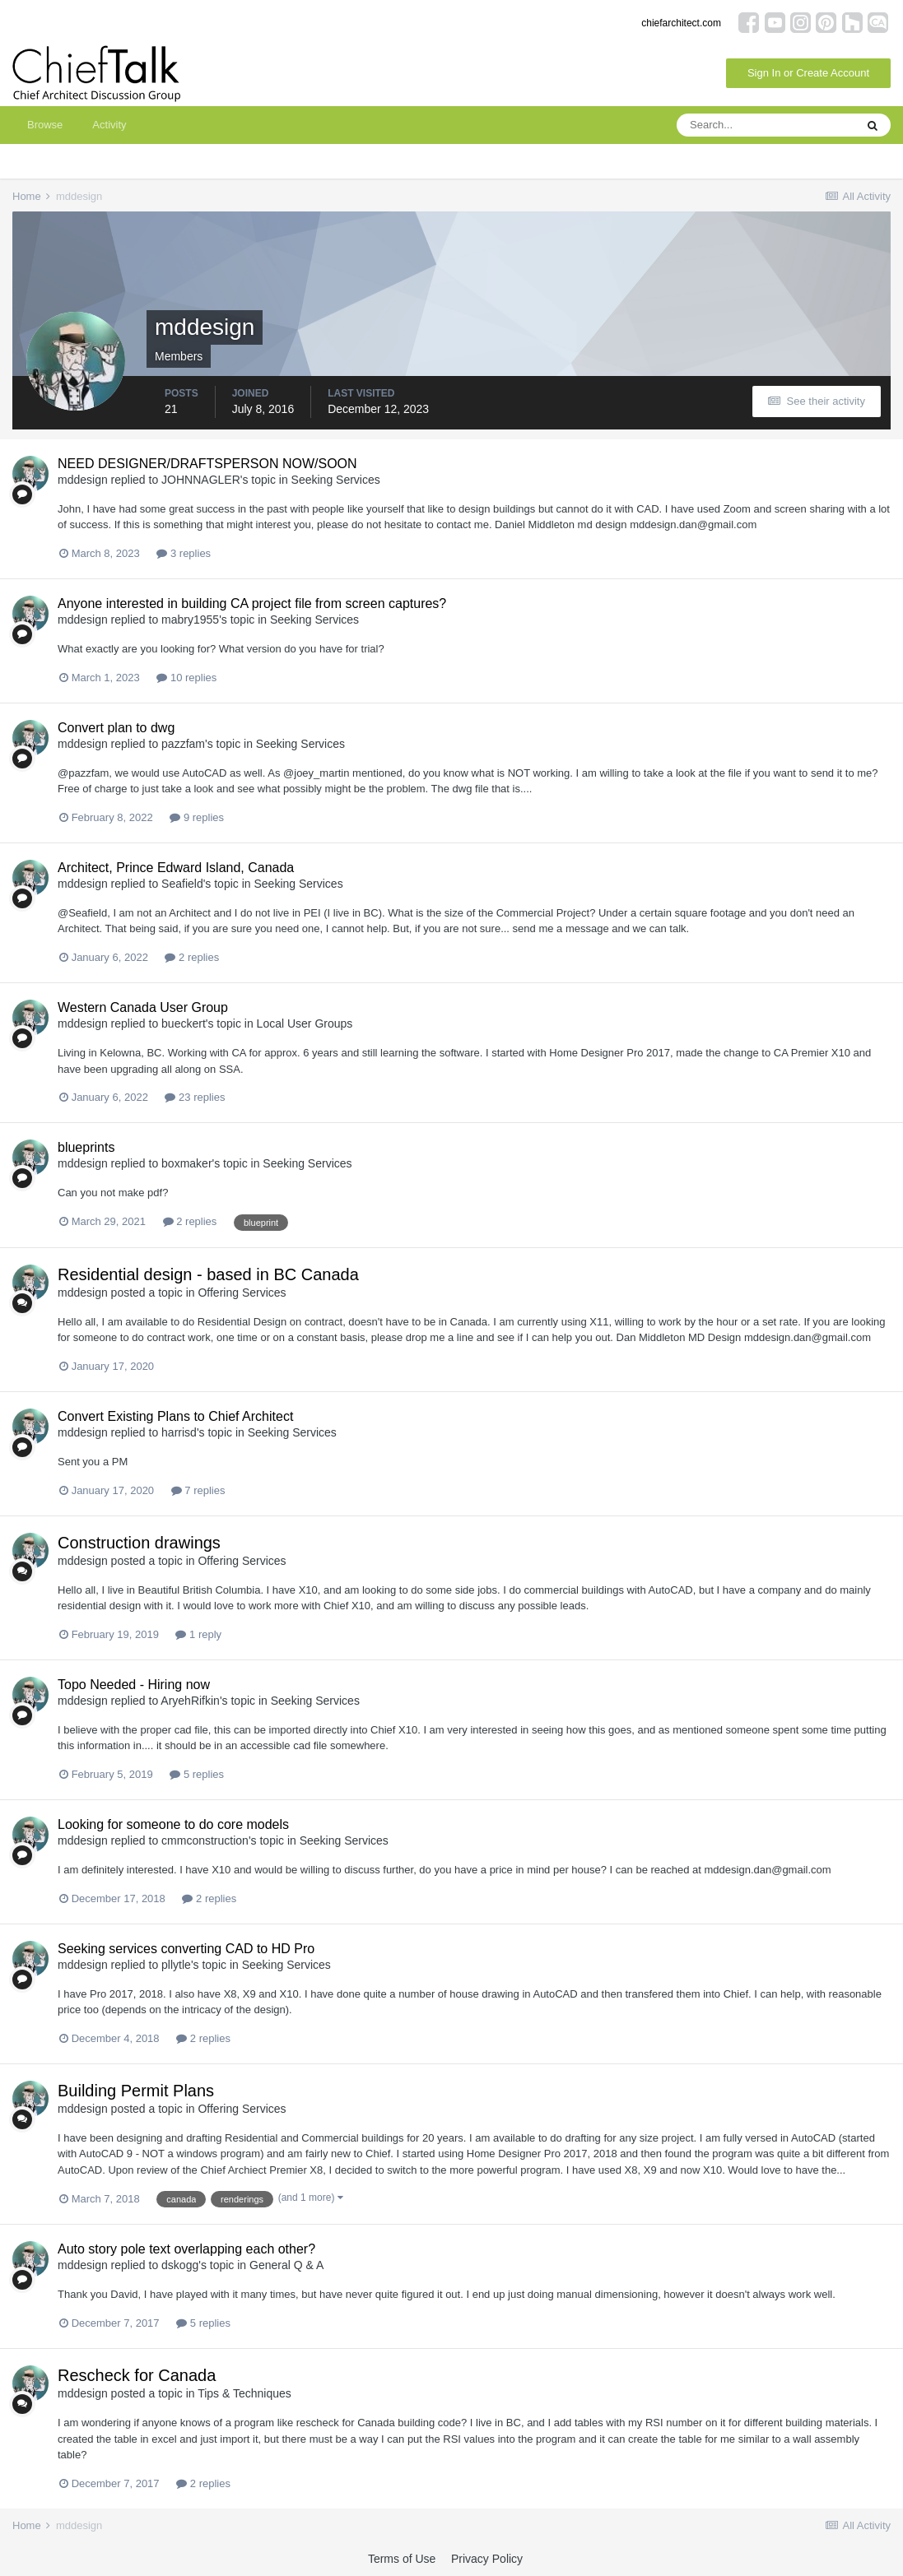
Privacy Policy (487, 2558)
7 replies (198, 1490)
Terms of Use (401, 2558)
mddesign (83, 479)
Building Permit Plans (136, 2091)
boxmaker (186, 1163)
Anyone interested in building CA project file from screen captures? (252, 603)
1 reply (198, 1634)
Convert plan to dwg (116, 728)
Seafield (182, 883)
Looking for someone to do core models (173, 1824)
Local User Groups (305, 1023)
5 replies (197, 1774)
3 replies (183, 553)
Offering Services (242, 1292)
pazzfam (183, 743)
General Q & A (286, 2265)
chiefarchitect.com (681, 23)
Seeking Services (335, 479)
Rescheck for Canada (137, 2375)
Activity (109, 124)
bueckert (183, 1023)
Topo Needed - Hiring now (134, 1685)
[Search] (765, 125)
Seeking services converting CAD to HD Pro (186, 1949)
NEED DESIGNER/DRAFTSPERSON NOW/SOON (207, 464)
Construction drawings (139, 1543)
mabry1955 (190, 619)
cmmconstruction (205, 1840)
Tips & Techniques (244, 2393)
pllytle (176, 1964)
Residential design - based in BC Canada (208, 1274)
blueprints (86, 1147)
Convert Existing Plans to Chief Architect (175, 1416)
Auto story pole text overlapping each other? (186, 2249)
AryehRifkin (190, 1700)
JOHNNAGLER (200, 479)
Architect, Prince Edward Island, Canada (176, 868)
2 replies (192, 957)
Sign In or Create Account (808, 73)
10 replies (186, 677)
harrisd (179, 1432)
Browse (45, 124)
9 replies (197, 817)
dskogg (179, 2265)
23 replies (195, 1097)
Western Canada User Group (143, 1007)
